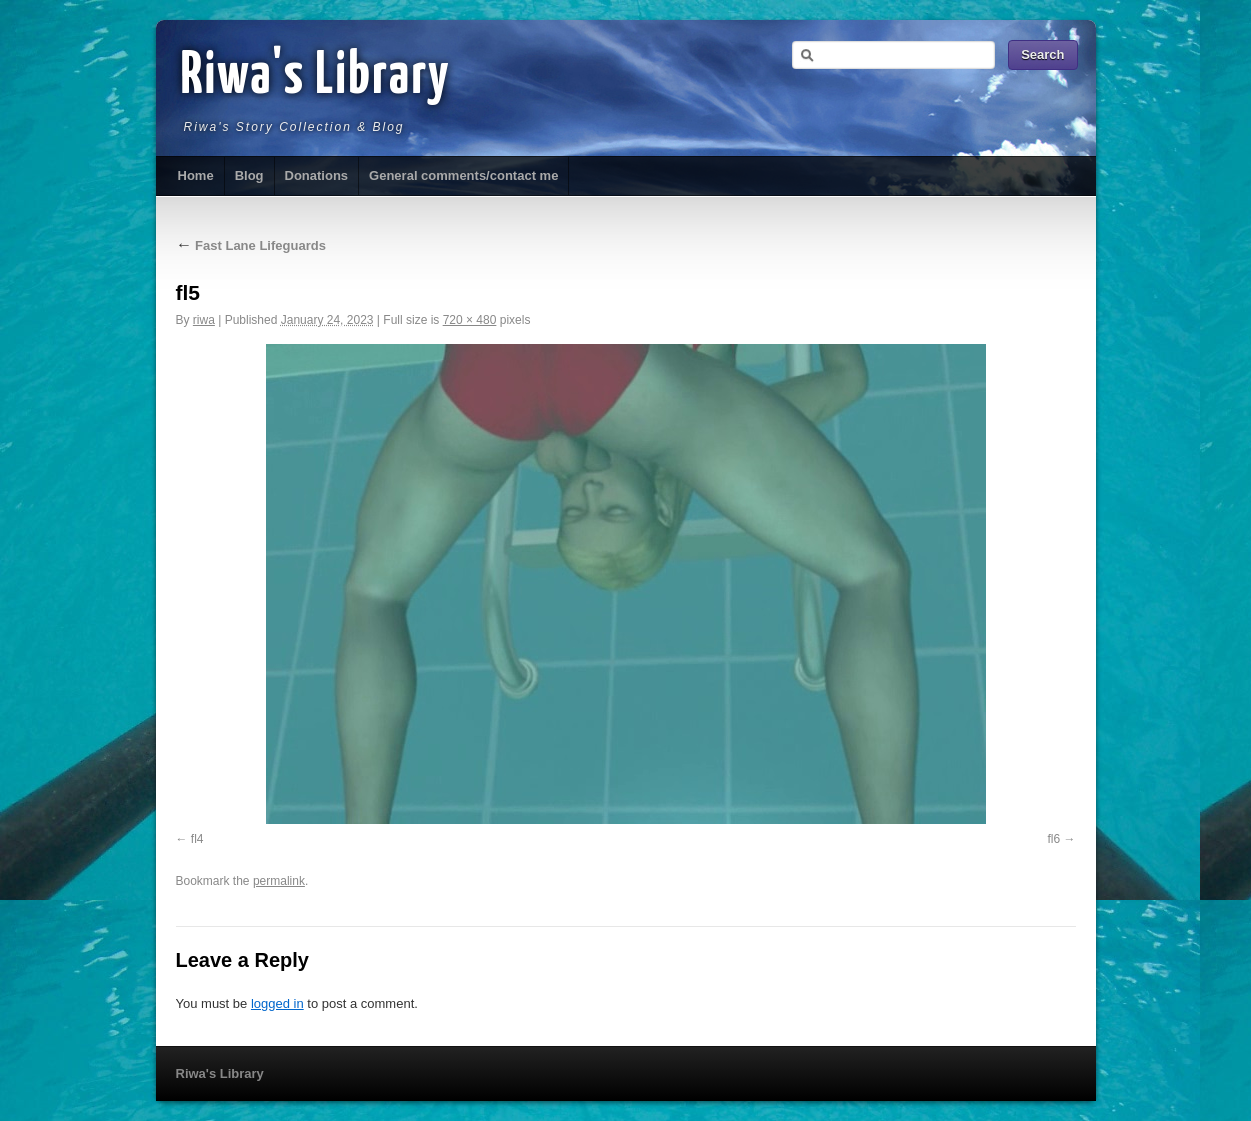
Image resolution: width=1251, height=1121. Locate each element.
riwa (204, 320)
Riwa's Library (316, 77)
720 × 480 (470, 320)
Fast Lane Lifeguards (251, 245)
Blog (249, 175)
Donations (317, 175)
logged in (277, 1003)
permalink (279, 881)
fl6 (1053, 839)
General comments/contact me (463, 175)
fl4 (197, 839)
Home (196, 175)
